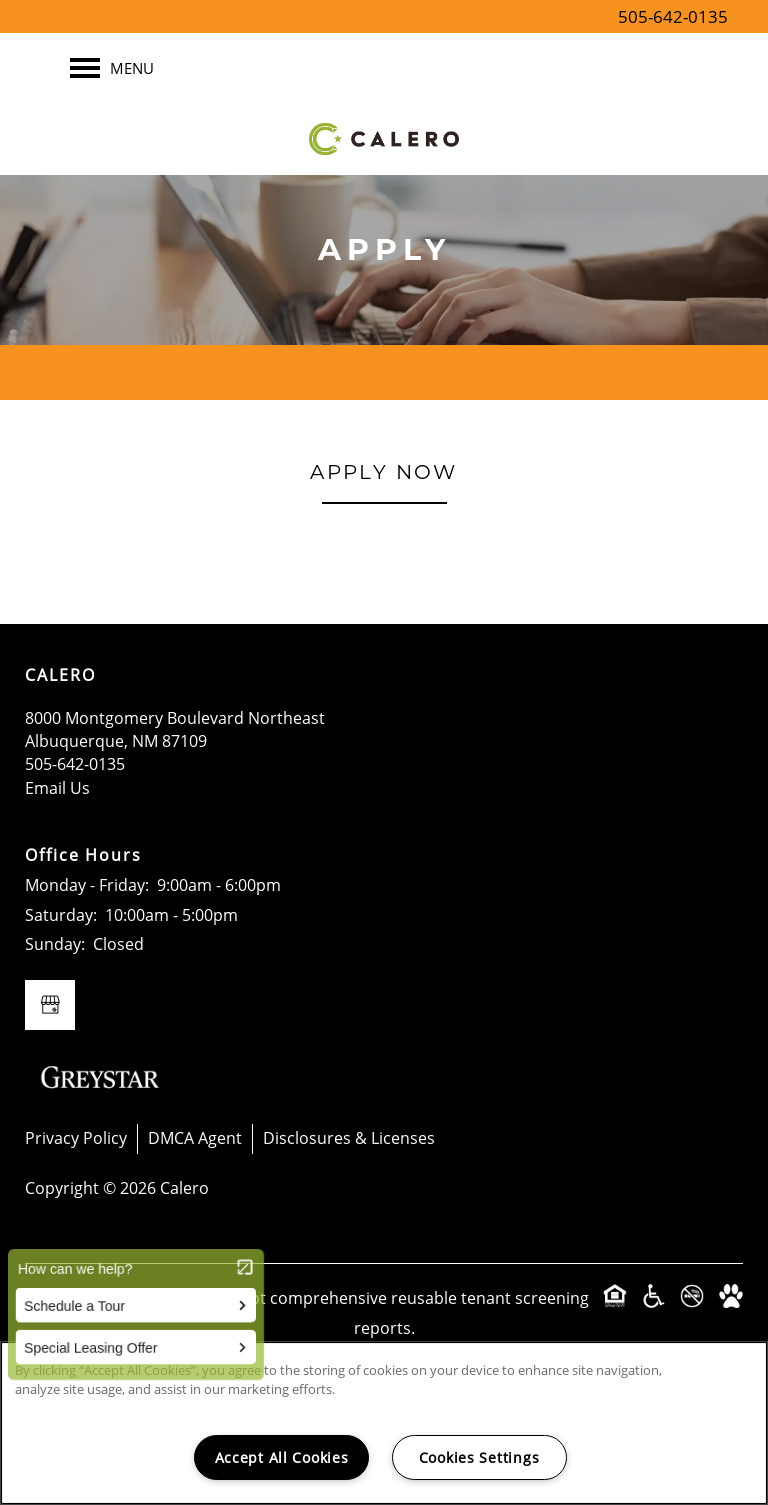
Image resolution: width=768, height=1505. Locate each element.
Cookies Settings (479, 1457)
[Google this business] (50, 1005)
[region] (384, 1423)
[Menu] (112, 68)
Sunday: (55, 944)
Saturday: (61, 915)
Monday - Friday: (87, 885)
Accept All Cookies (282, 1457)
